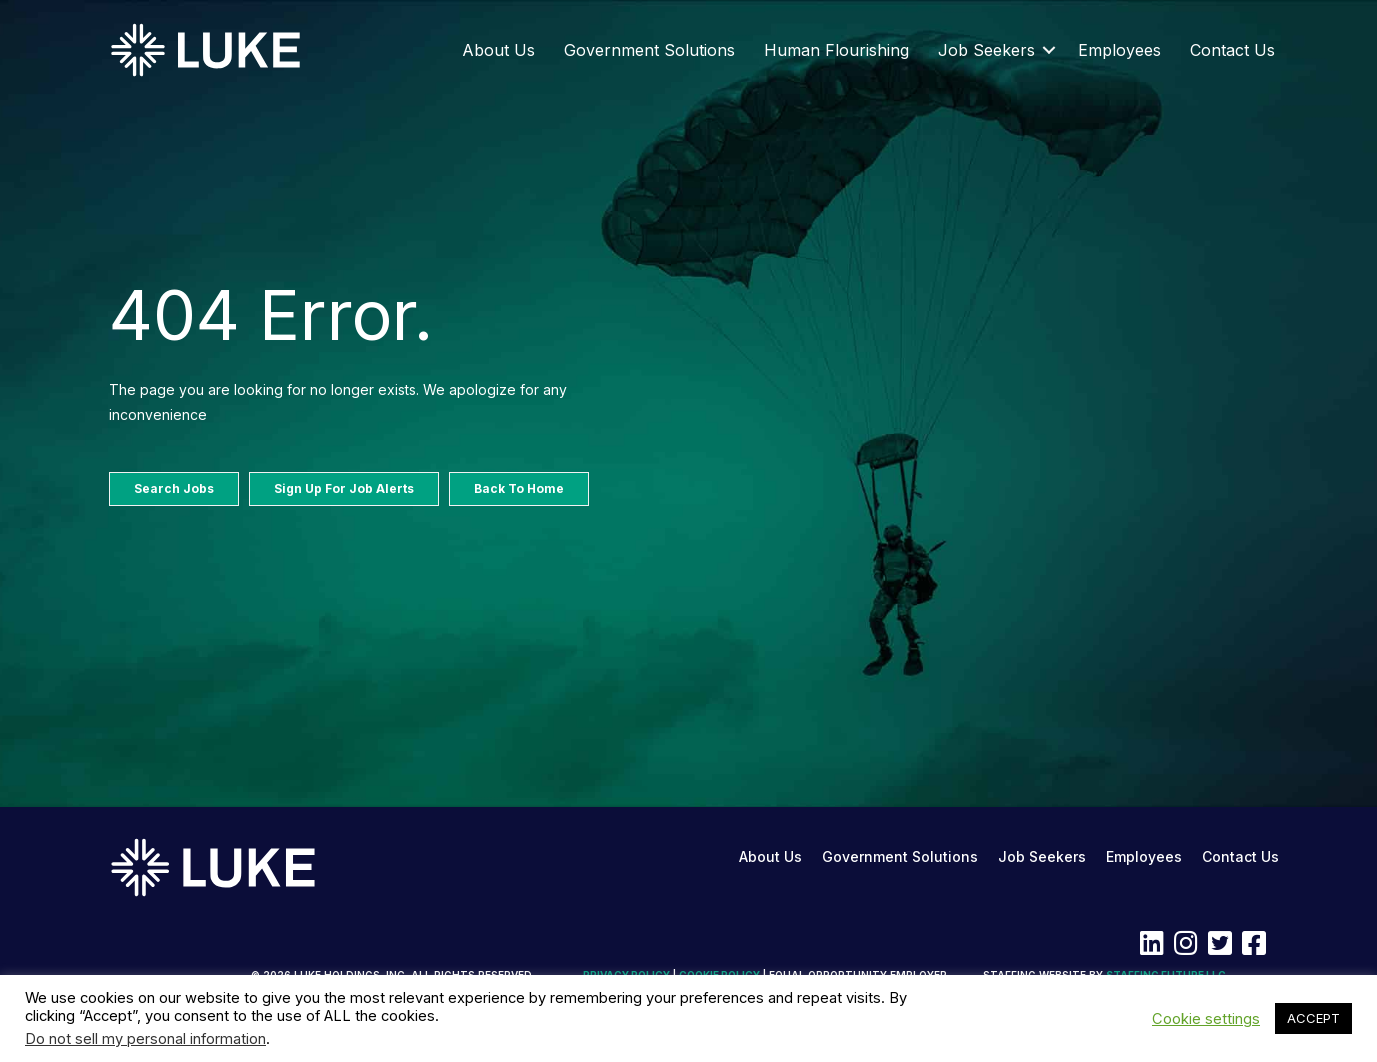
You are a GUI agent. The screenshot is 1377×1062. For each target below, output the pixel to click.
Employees (1119, 50)
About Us (498, 50)
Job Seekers (986, 50)
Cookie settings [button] (1206, 1019)
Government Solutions (649, 50)
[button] (1049, 50)
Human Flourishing (836, 50)
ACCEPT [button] (1313, 1018)
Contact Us (1232, 50)
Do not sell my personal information (145, 1039)
